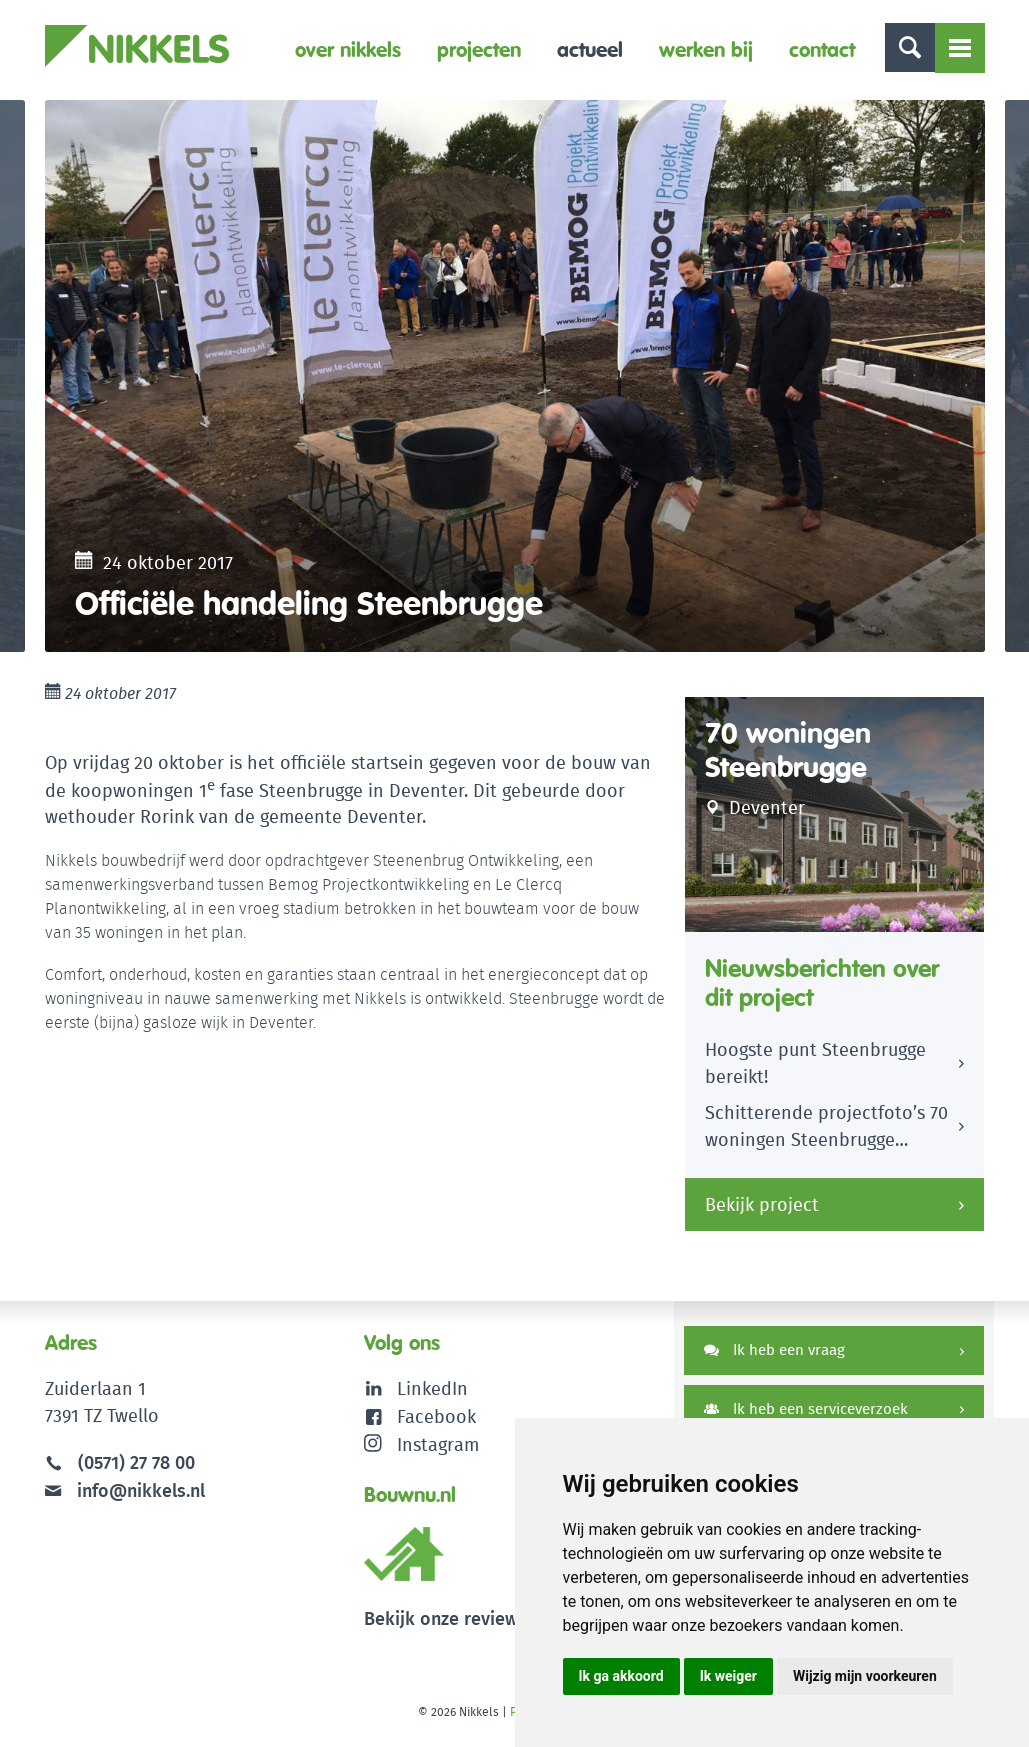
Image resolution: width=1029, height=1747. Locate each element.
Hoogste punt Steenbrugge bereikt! (815, 1074)
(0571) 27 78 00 (136, 1472)
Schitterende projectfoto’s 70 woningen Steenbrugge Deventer (826, 1140)
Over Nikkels (348, 49)
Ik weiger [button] (728, 1676)
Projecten (479, 49)
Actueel (590, 49)
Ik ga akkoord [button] (621, 1676)
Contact (822, 49)
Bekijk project (762, 1214)
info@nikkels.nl (125, 1499)
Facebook (436, 1425)
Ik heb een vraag (774, 1359)
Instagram (421, 1452)
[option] (515, 381)
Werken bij (706, 49)
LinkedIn (432, 1398)
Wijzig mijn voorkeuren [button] (865, 1676)
